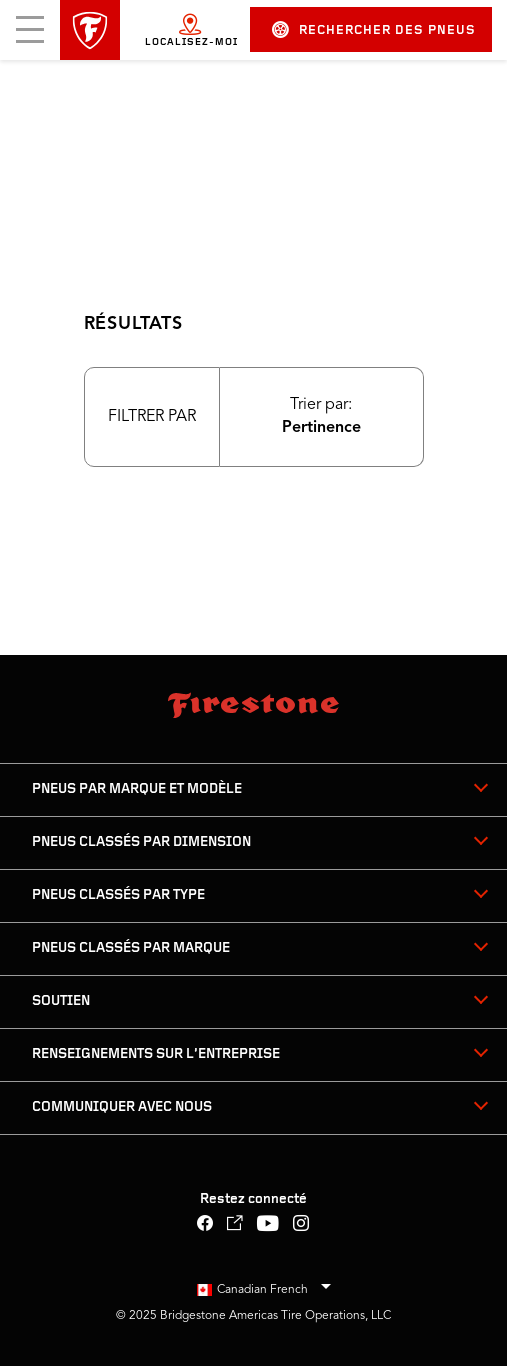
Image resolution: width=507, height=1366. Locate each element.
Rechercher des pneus (374, 29)
